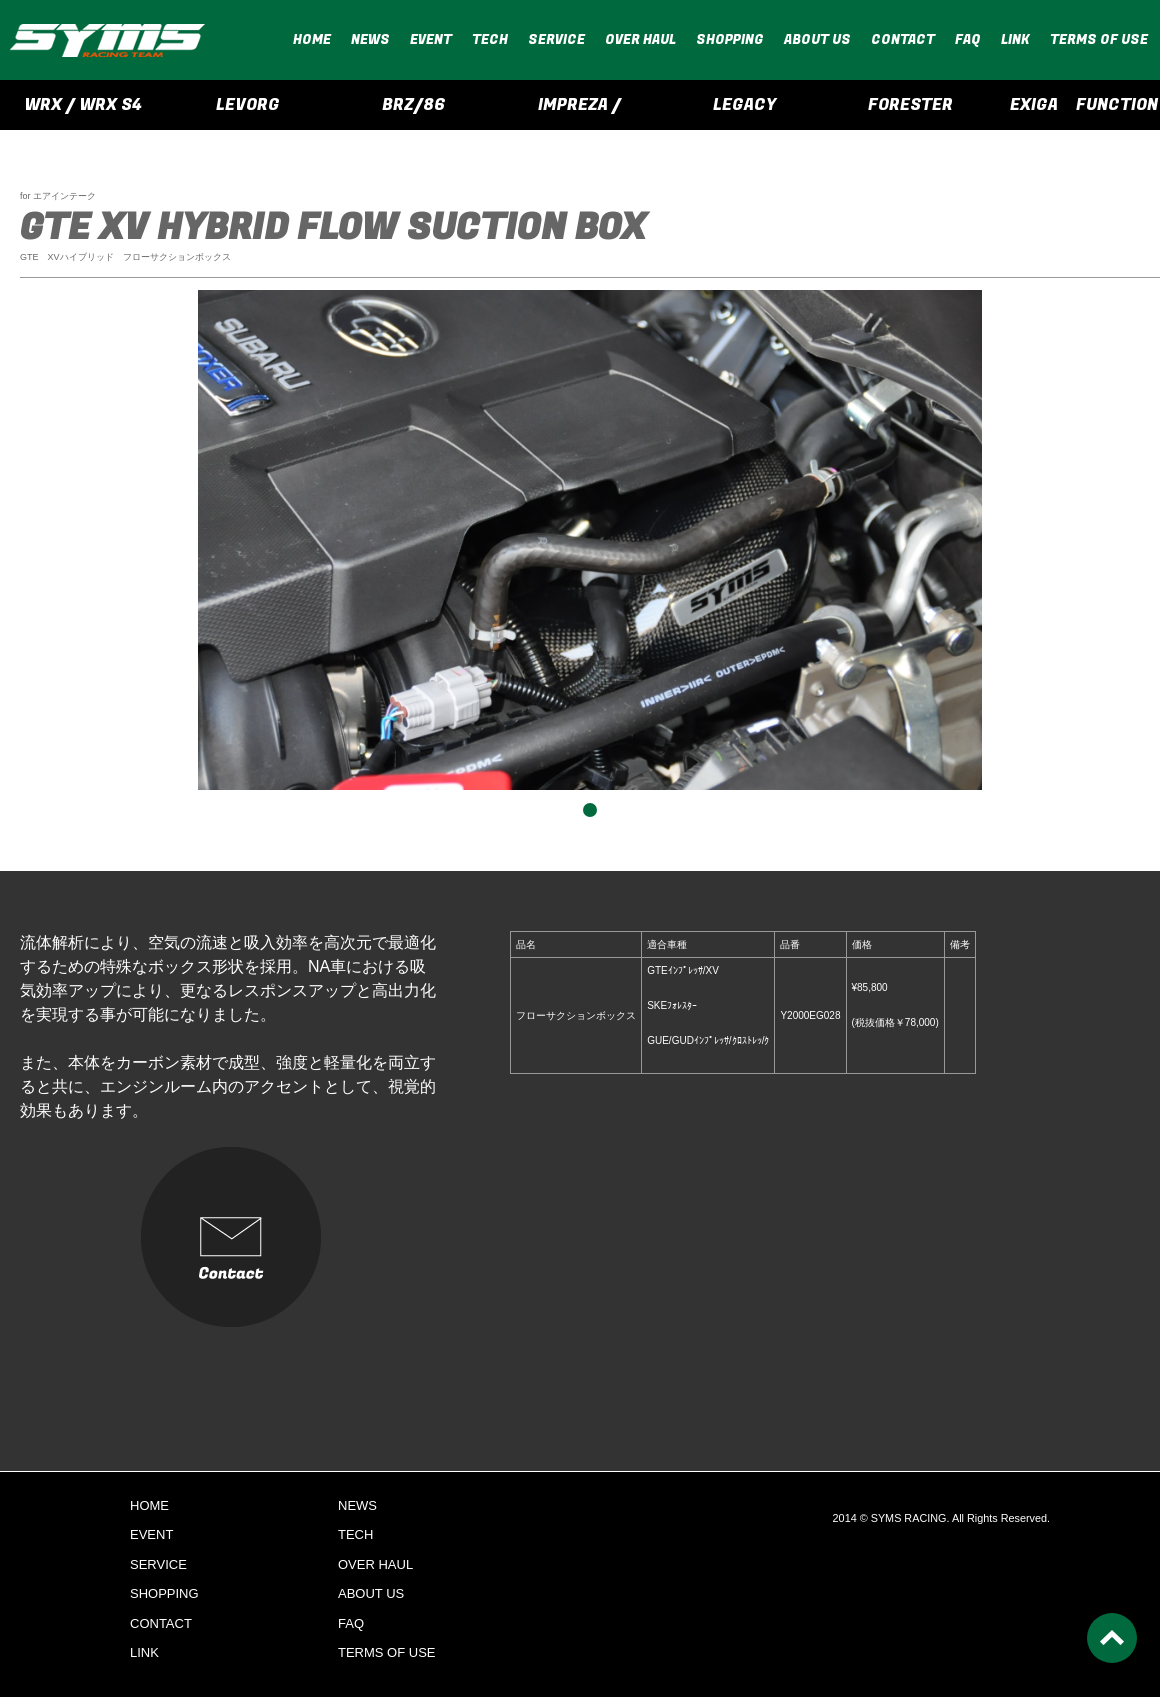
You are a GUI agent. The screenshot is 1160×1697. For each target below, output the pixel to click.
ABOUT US (817, 39)
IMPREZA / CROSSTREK (579, 111)
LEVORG (248, 105)
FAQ (968, 39)
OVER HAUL (640, 39)
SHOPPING (730, 39)
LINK (1015, 39)
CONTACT (903, 39)
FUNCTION (1117, 105)
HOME (312, 39)
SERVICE (556, 39)
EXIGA (1034, 105)
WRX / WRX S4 (83, 105)
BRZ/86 (414, 105)
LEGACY (744, 105)
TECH (490, 39)
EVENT (431, 39)
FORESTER (910, 105)
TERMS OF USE (1099, 39)
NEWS (370, 39)
